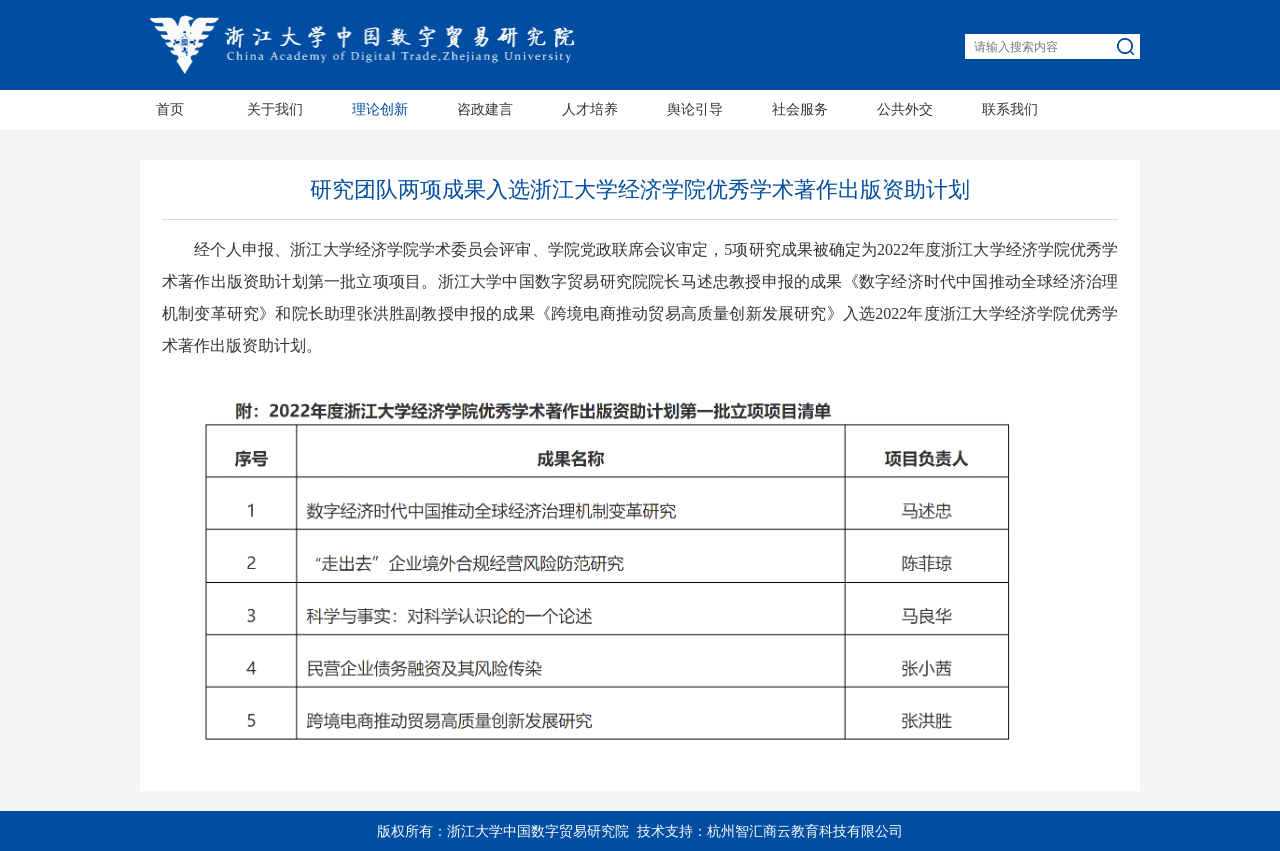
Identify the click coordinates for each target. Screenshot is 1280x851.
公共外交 (905, 109)
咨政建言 (485, 109)
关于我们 (275, 109)
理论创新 (380, 109)
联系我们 (1010, 109)
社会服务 (800, 109)
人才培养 (590, 109)
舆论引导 (695, 109)
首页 (170, 109)
